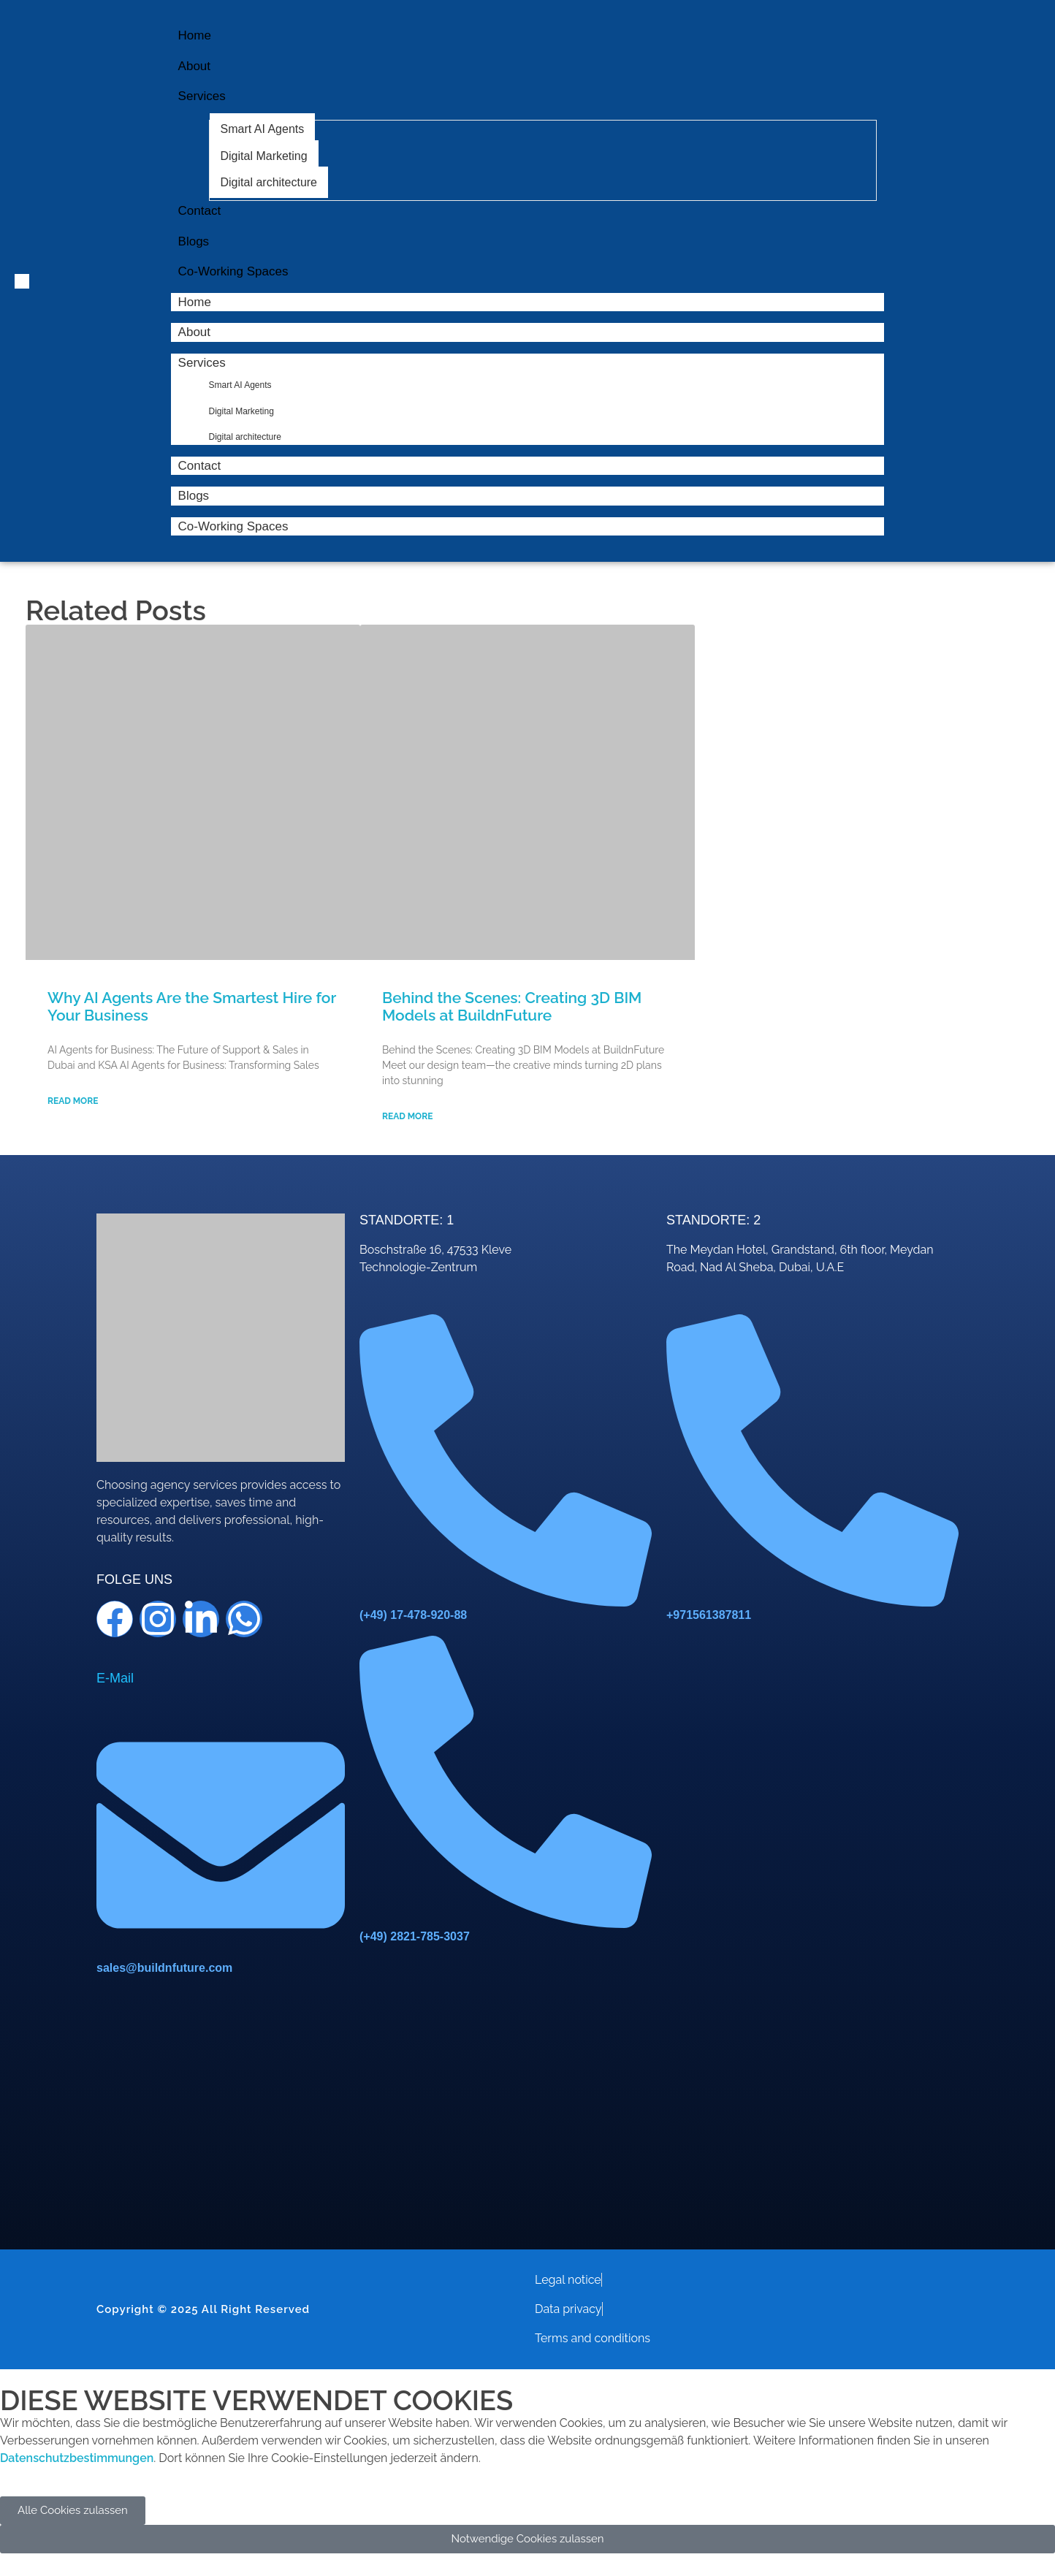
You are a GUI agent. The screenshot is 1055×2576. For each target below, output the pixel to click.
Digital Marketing (241, 411)
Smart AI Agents (240, 385)
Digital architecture (245, 437)
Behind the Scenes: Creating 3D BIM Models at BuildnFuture (511, 1006)
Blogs (194, 496)
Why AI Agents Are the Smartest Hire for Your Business (191, 1006)
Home (194, 302)
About (194, 332)
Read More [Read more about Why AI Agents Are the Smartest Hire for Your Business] (72, 1101)
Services (209, 363)
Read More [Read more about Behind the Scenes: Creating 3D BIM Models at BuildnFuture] (407, 1116)
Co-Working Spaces (233, 526)
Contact (199, 466)
